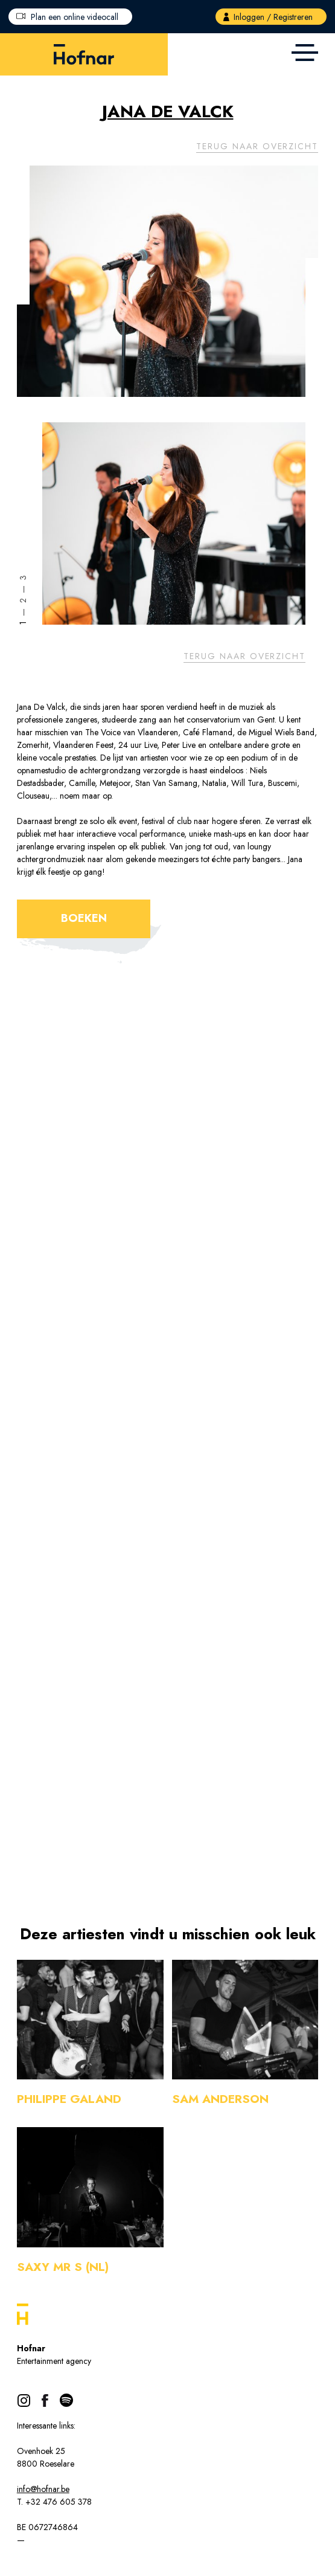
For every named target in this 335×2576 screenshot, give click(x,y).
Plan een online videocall (74, 17)
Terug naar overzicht (257, 146)
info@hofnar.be (43, 2489)
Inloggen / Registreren (273, 17)
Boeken (84, 918)
